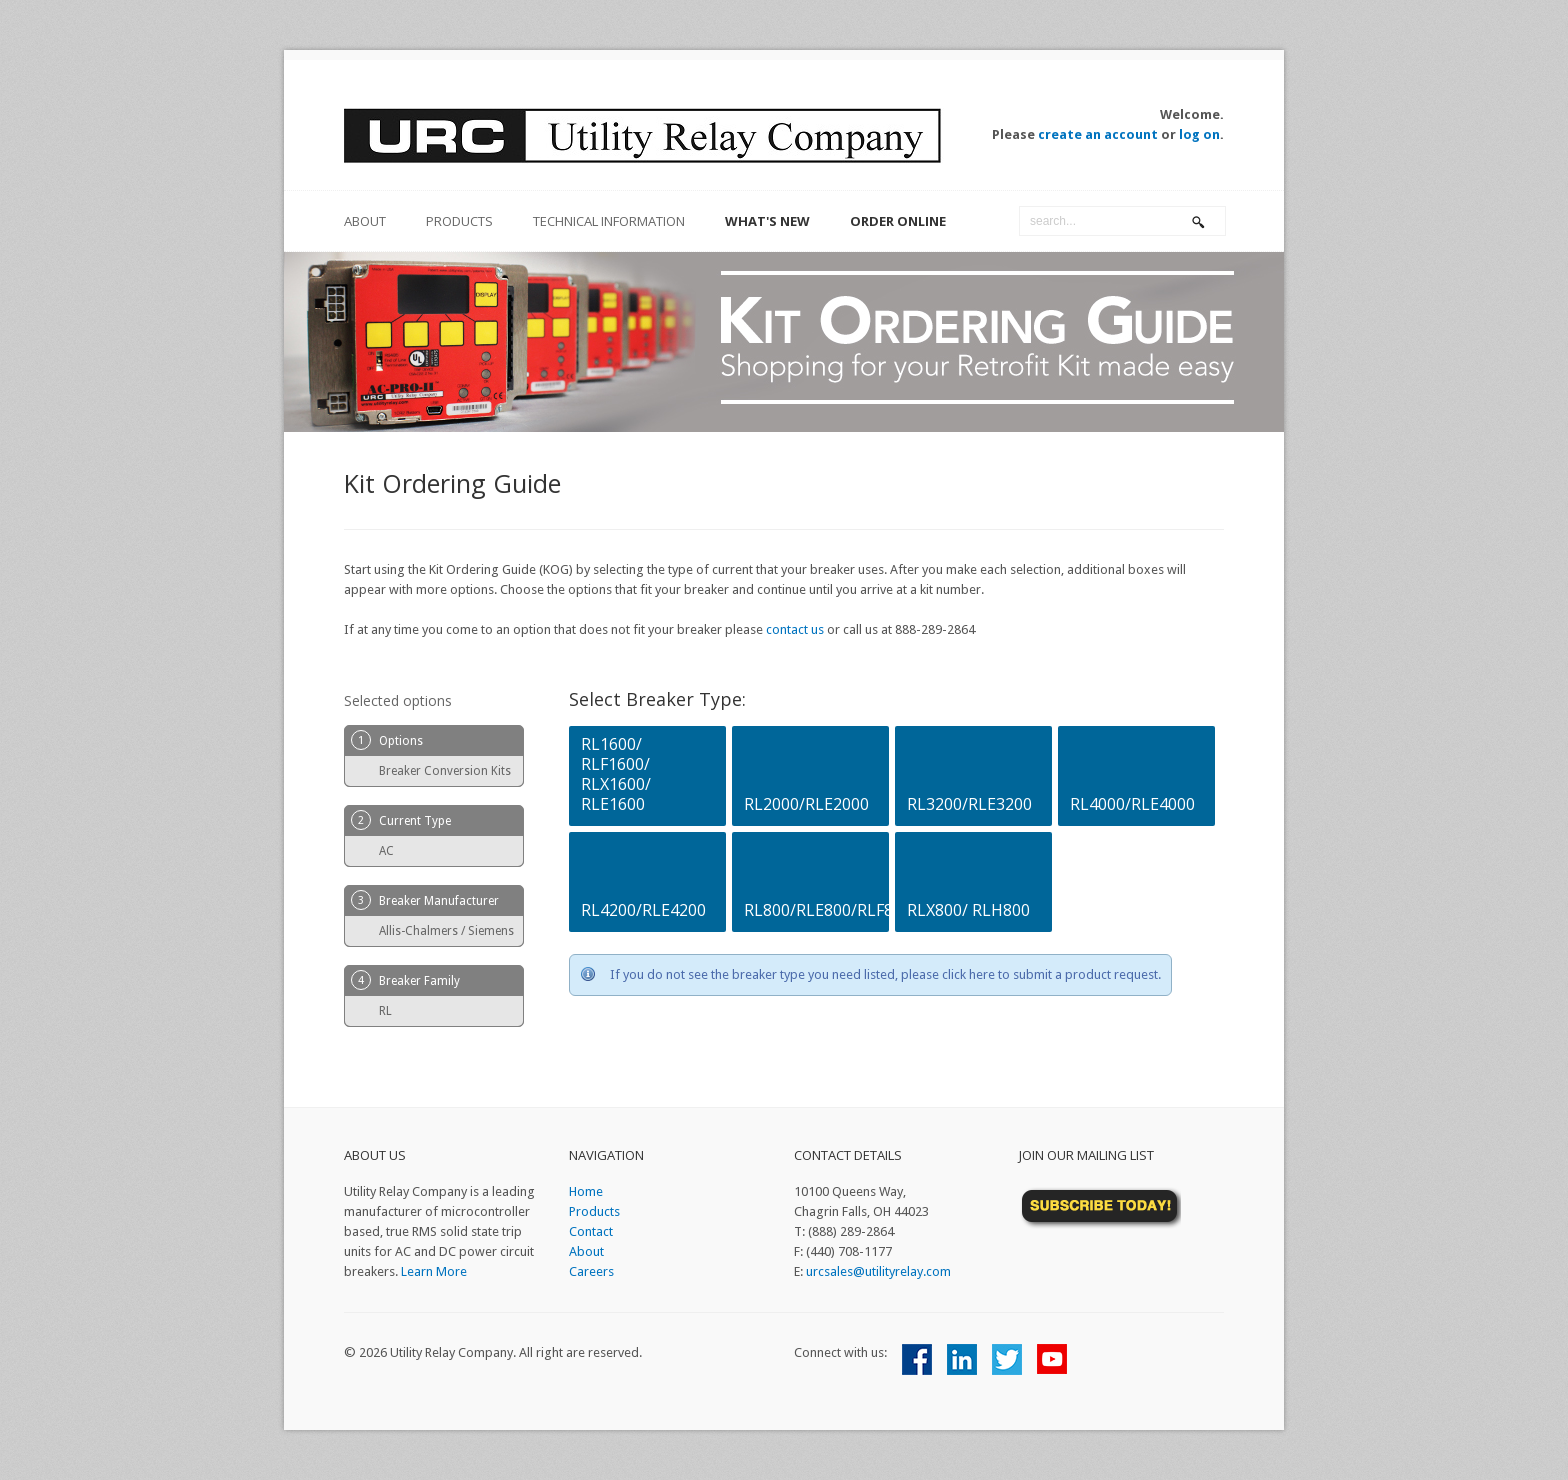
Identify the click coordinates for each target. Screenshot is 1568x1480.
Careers (591, 1271)
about (365, 221)
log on (1199, 134)
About (586, 1251)
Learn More (434, 1271)
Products (459, 221)
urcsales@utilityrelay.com (878, 1271)
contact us (795, 629)
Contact (591, 1231)
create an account (1098, 134)
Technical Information (609, 221)
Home (586, 1191)
